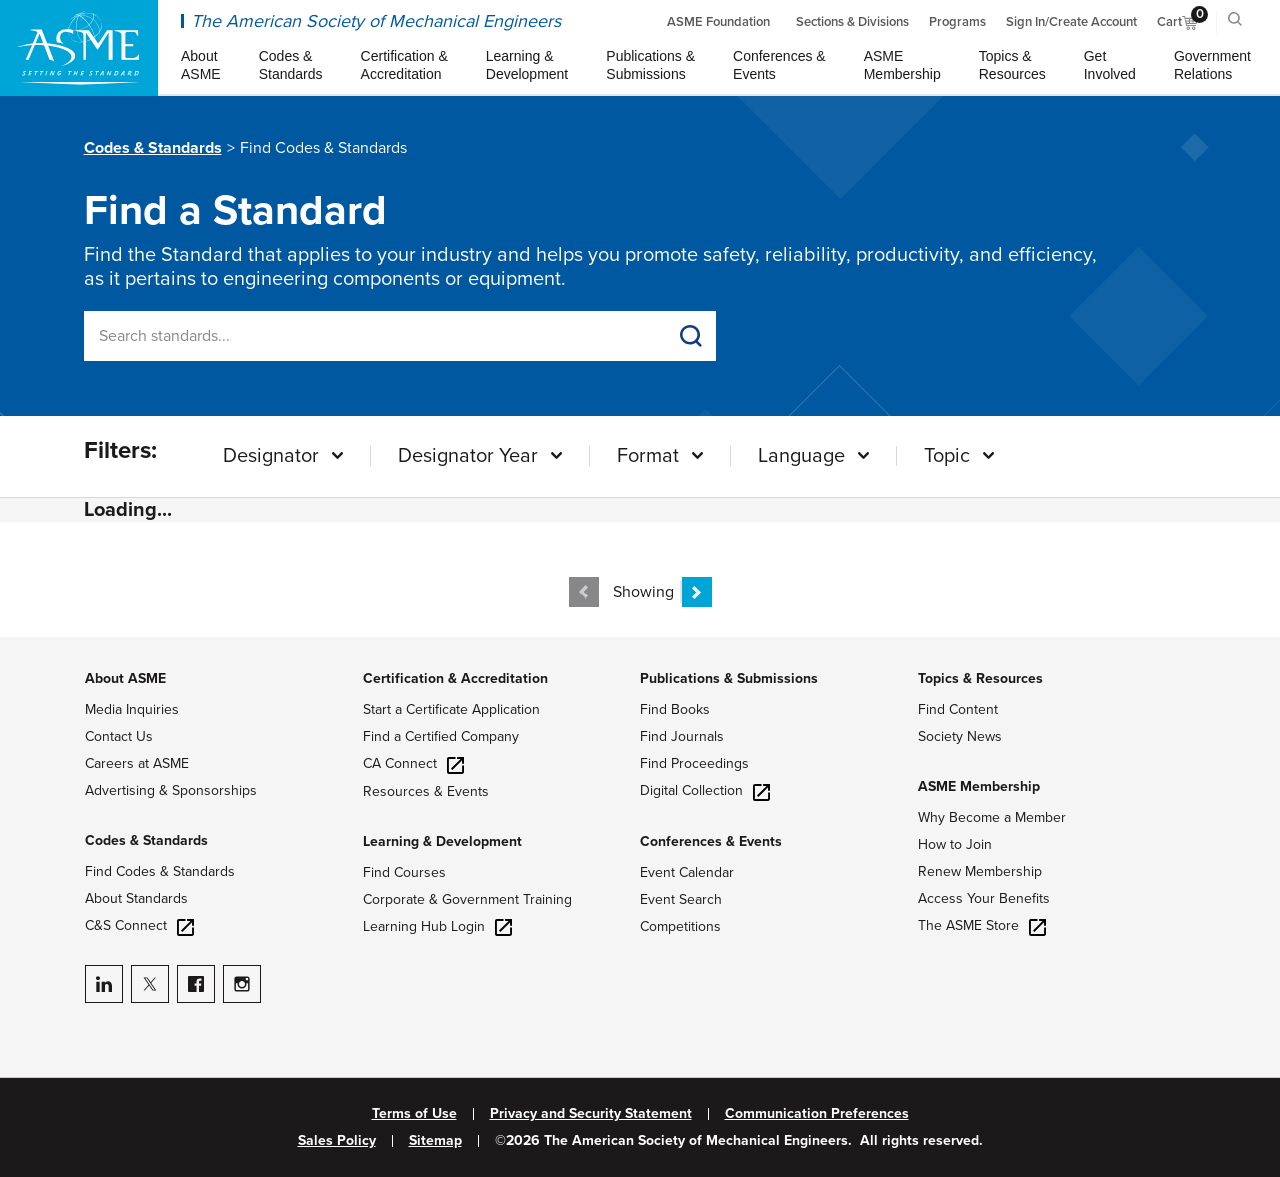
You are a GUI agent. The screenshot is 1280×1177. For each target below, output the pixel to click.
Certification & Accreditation (455, 678)
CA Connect (413, 763)
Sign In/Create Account (1071, 22)
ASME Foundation (718, 22)
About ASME (125, 678)
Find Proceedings (694, 763)
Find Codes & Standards (160, 871)
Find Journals (682, 736)
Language (801, 456)
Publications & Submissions (729, 678)
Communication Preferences (817, 1114)
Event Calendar (687, 872)
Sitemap (435, 1141)
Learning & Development (442, 841)
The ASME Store (982, 925)
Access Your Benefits (984, 898)
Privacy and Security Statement (591, 1114)
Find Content (958, 709)
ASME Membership (979, 786)
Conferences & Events (711, 841)
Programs (957, 22)
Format (648, 456)
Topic (947, 456)
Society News (960, 736)
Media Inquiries (132, 709)
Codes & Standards (153, 148)
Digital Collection (705, 790)
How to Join (955, 844)
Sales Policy (337, 1141)
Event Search (681, 899)
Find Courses (404, 872)
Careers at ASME (137, 763)
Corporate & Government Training (467, 899)
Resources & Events (426, 791)
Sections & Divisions (852, 22)
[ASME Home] (79, 48)
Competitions (680, 926)
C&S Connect (139, 925)
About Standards (136, 898)
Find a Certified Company (441, 736)
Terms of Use (414, 1114)
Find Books (675, 709)
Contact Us (119, 736)
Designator (271, 456)
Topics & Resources (980, 678)
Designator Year (468, 456)
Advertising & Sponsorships (171, 790)
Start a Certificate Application (451, 709)
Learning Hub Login (437, 926)
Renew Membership (980, 871)
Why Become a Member (992, 817)
